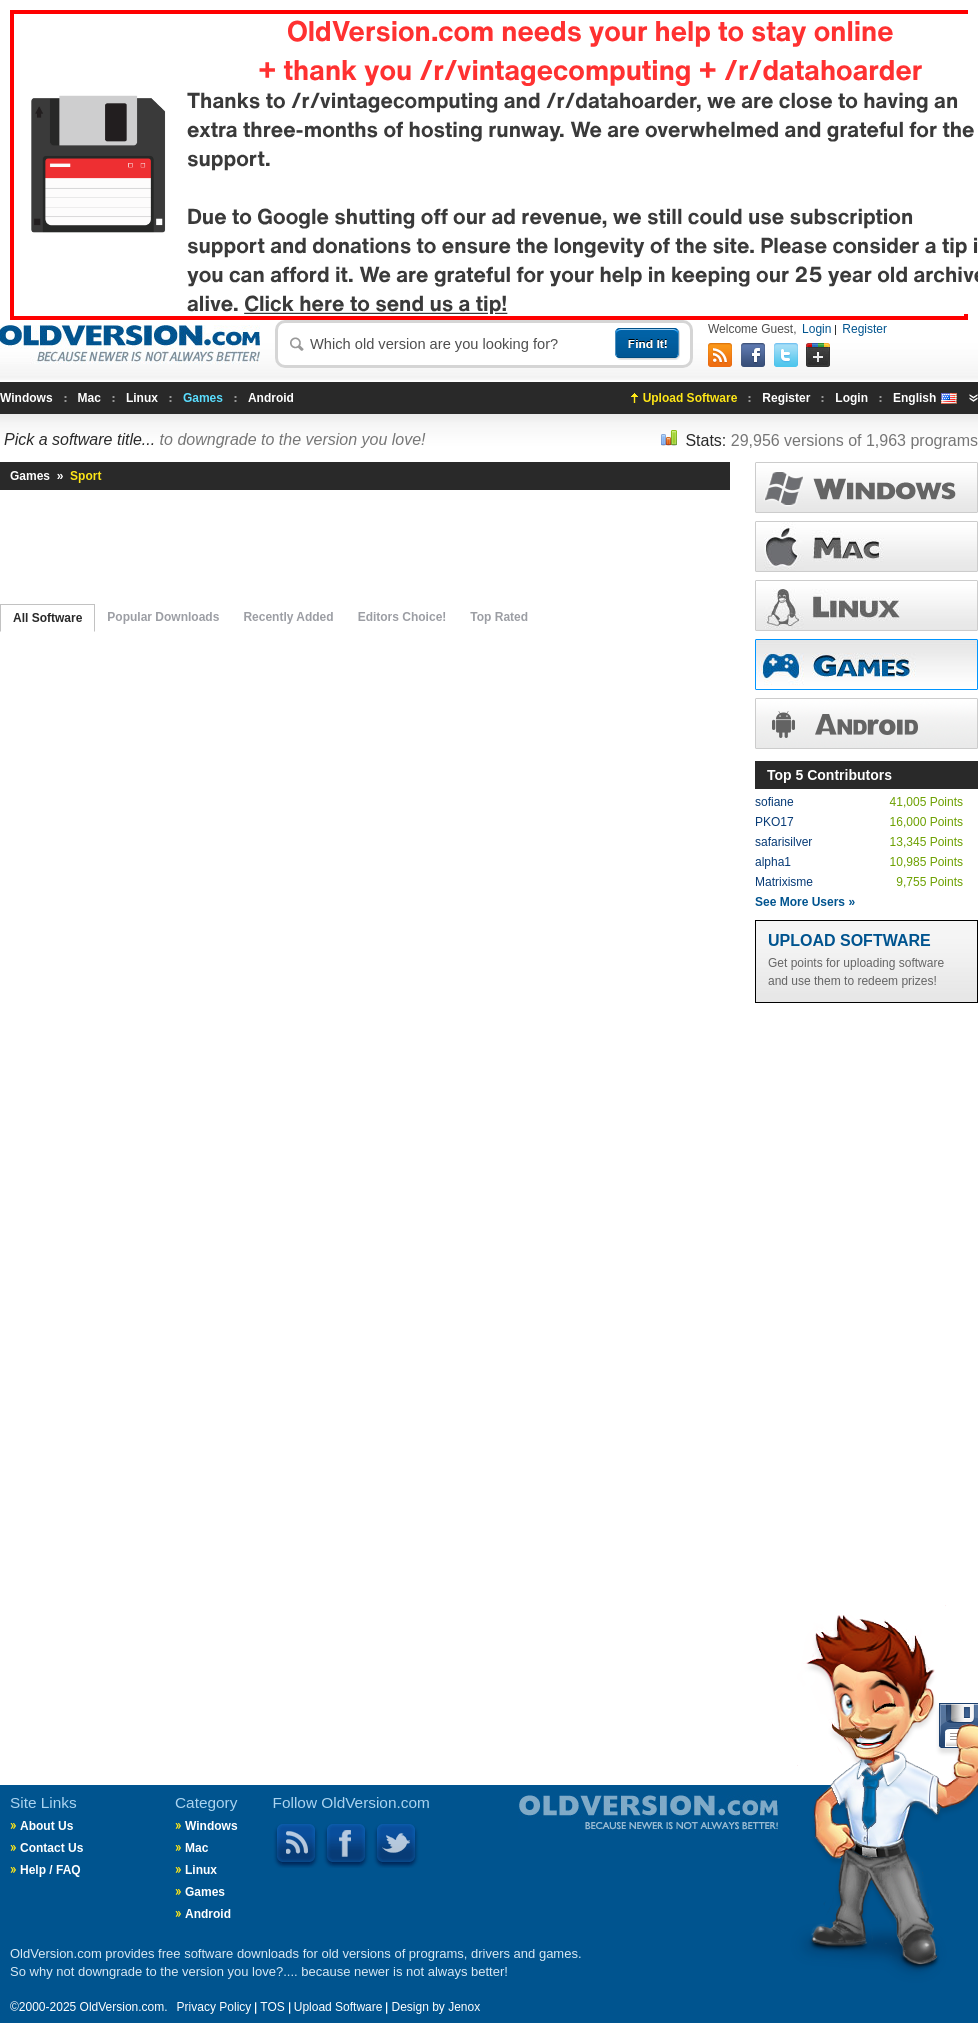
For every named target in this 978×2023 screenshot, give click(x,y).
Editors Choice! (402, 617)
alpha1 (773, 862)
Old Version (546, 1829)
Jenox (464, 2007)
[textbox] (460, 344)
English (925, 398)
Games (203, 398)
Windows (26, 398)
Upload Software (690, 398)
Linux (142, 398)
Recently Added (288, 617)
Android (271, 398)
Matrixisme (784, 882)
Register (864, 329)
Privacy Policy (214, 2007)
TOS (272, 2007)
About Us (46, 1826)
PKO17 (774, 822)
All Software (47, 618)
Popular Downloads (163, 617)
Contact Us (51, 1848)
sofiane (774, 802)
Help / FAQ (50, 1870)
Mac (89, 398)
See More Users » (805, 902)
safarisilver (783, 842)
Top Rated (499, 617)
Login (816, 329)
